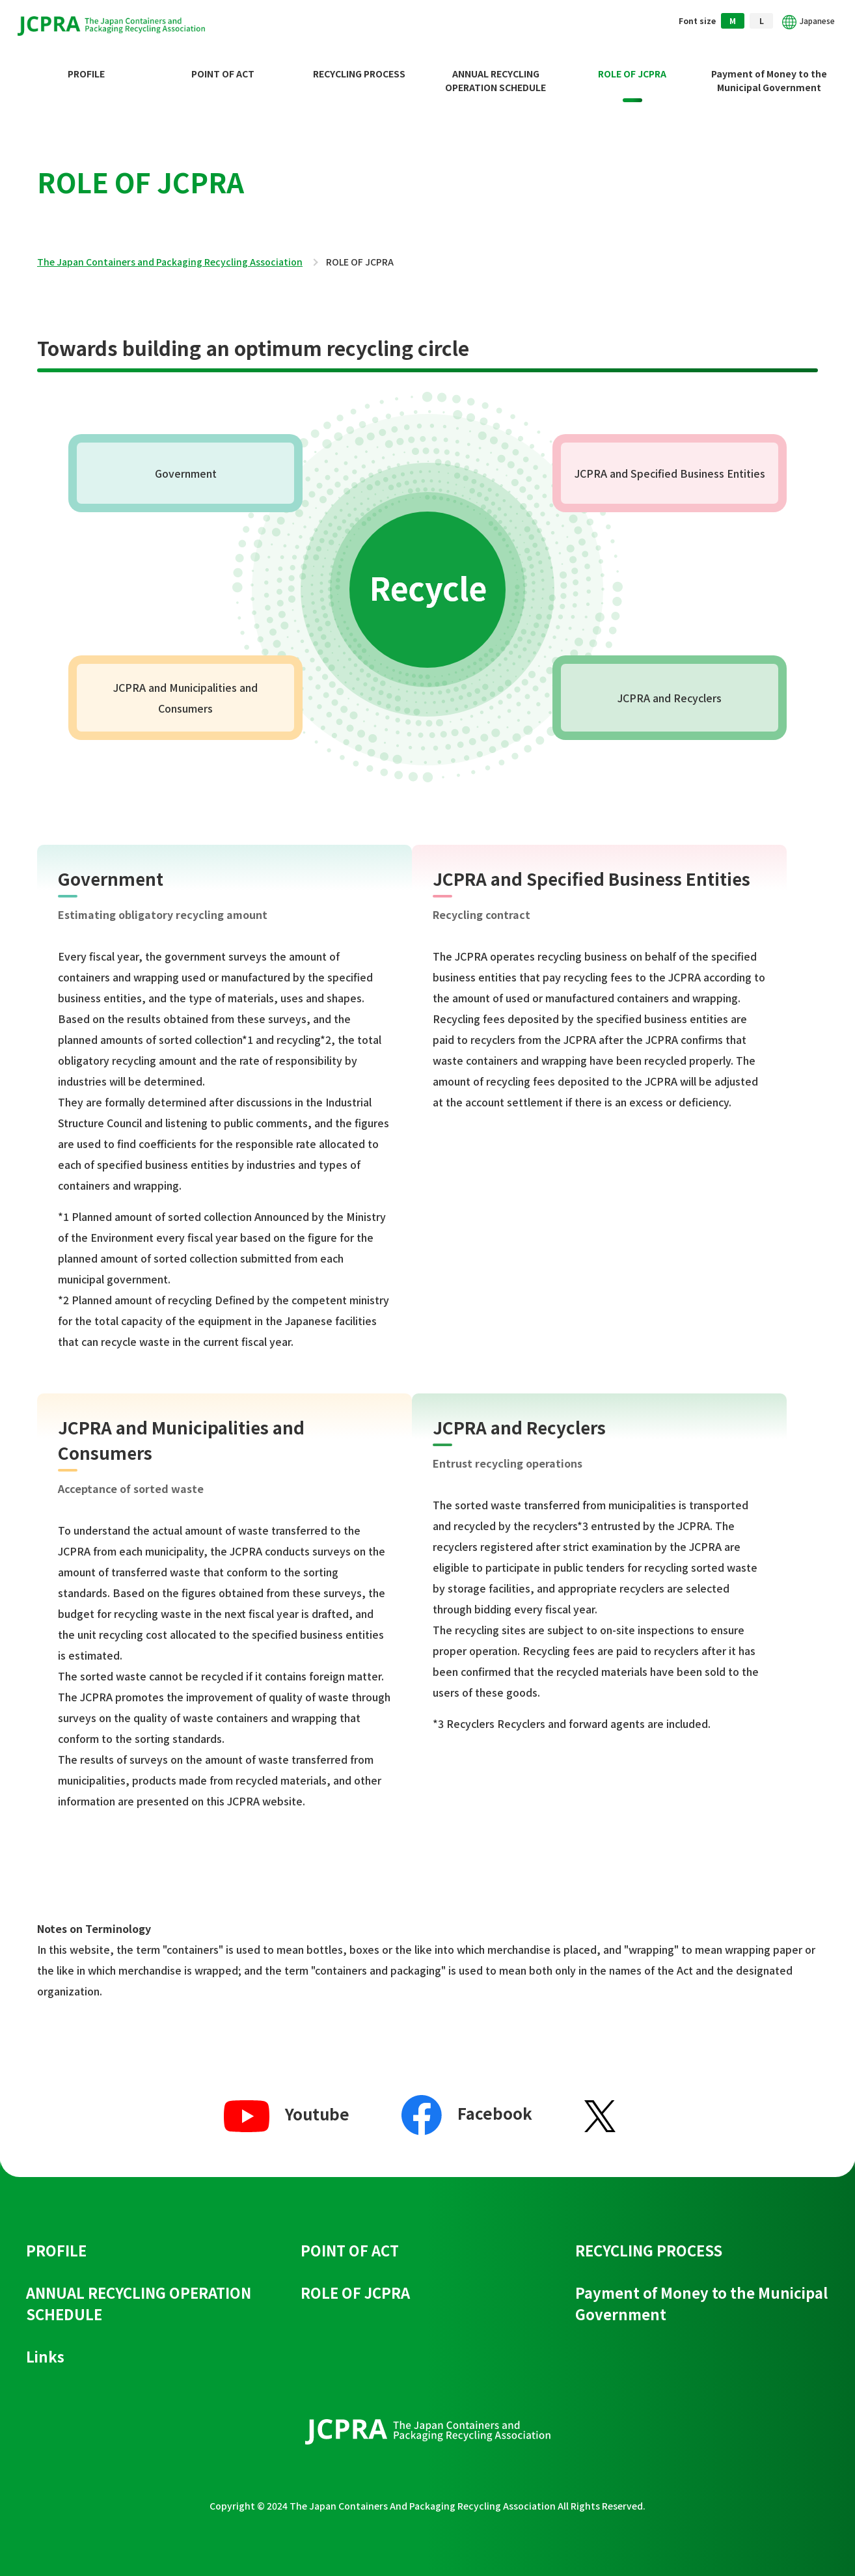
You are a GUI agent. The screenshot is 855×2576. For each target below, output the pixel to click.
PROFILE (86, 63)
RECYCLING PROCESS (359, 63)
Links (45, 2345)
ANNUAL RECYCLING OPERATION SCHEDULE (495, 70)
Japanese (805, 22)
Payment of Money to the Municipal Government (769, 70)
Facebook (466, 2102)
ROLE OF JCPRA (632, 63)
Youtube (286, 2103)
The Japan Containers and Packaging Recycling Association (170, 252)
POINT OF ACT (222, 63)
